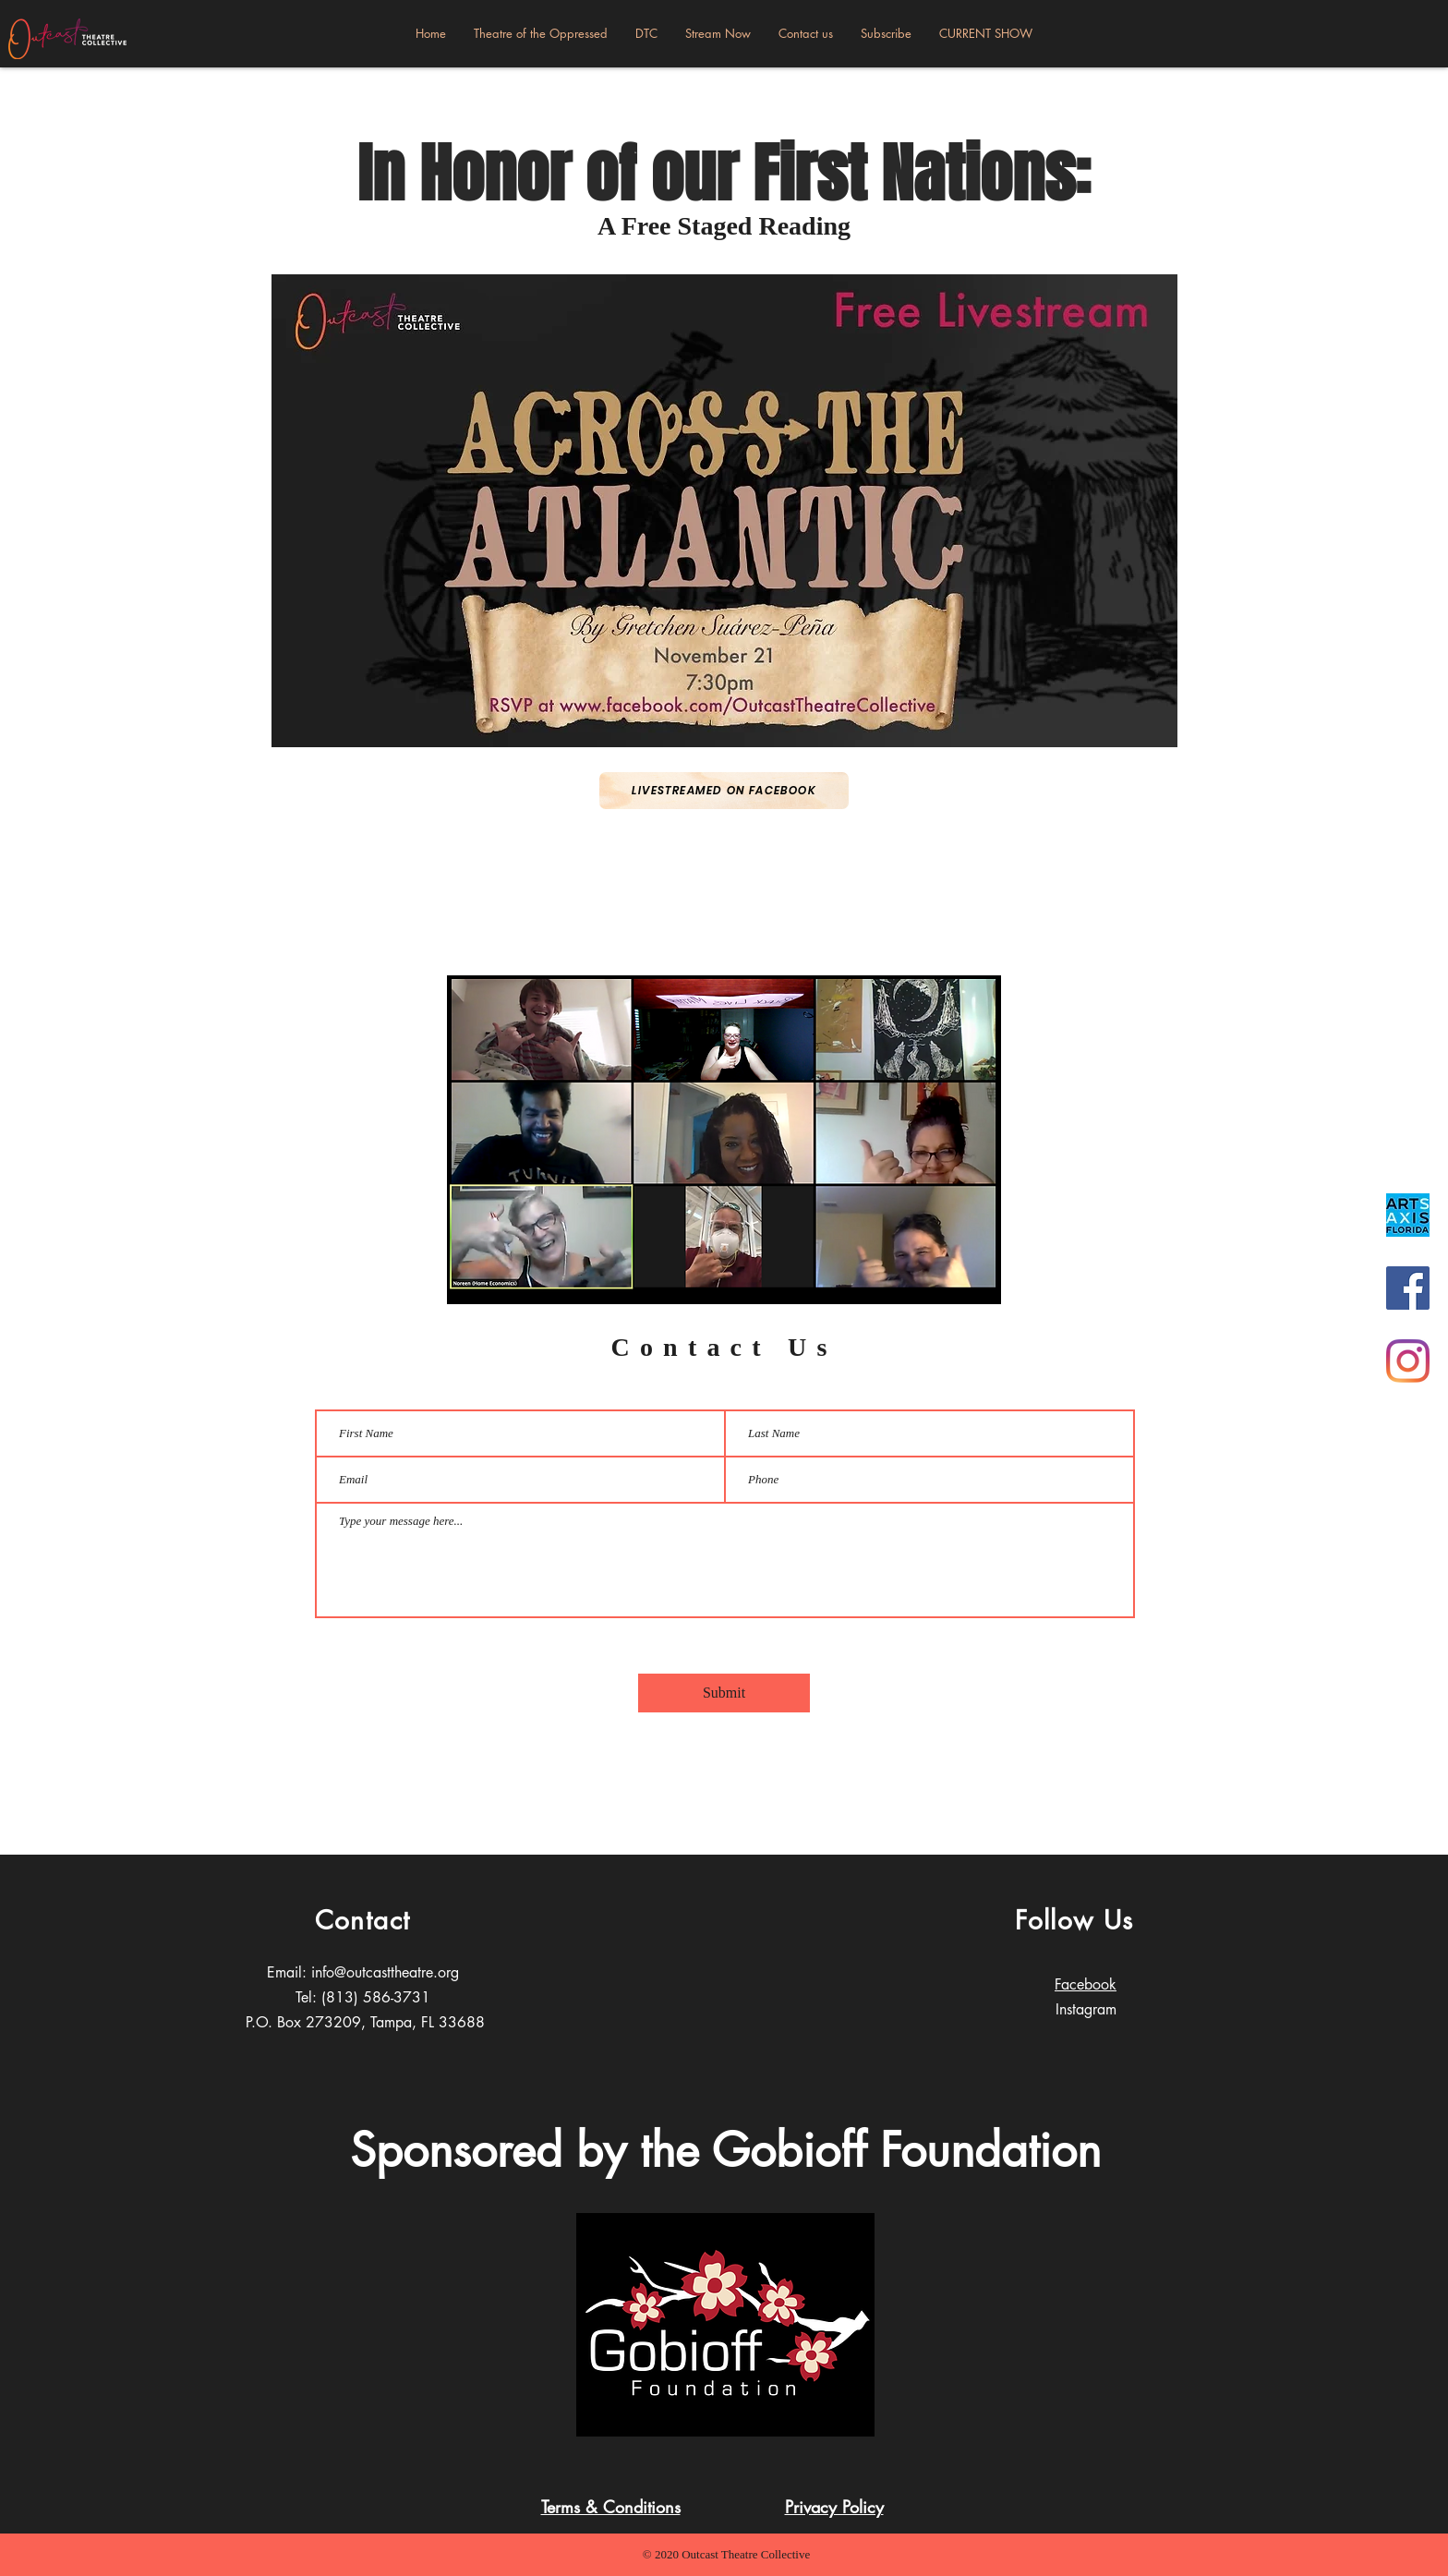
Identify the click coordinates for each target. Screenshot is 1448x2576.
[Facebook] (1408, 1288)
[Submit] (724, 1693)
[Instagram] (1408, 1361)
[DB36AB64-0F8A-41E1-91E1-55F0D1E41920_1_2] (1408, 1215)
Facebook (1085, 1984)
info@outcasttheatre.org (385, 1972)
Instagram (1086, 2009)
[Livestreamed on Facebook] (724, 790)
